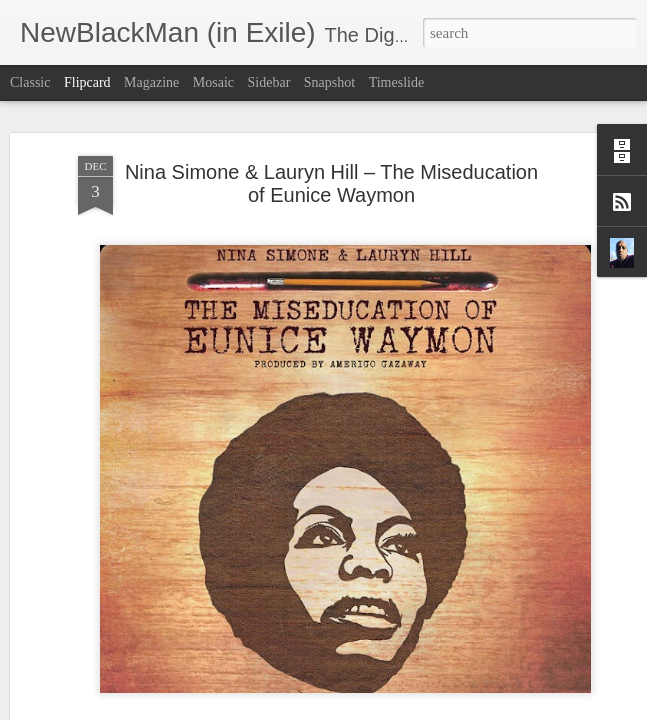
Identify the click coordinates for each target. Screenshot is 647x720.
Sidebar (269, 82)
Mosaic (213, 82)
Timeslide (397, 82)
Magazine (151, 82)
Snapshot (329, 82)
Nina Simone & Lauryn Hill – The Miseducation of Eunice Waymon (331, 139)
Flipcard (87, 82)
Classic (30, 82)
